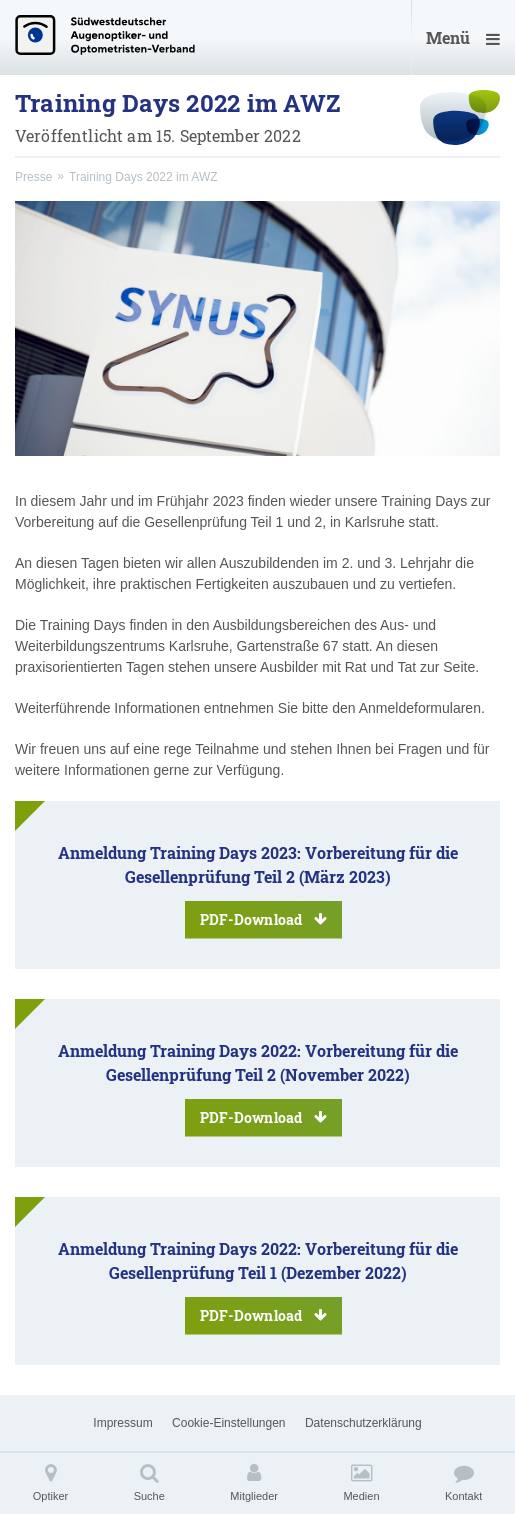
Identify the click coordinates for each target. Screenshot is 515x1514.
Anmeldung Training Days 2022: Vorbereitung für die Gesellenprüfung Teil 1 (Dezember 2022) (258, 1286)
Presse (33, 177)
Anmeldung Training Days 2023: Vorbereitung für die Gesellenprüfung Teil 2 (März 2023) (258, 890)
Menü (463, 37)
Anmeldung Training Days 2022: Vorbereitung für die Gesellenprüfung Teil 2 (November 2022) (258, 1088)
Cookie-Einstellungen (228, 1423)
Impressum (122, 1423)
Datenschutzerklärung (363, 1423)
